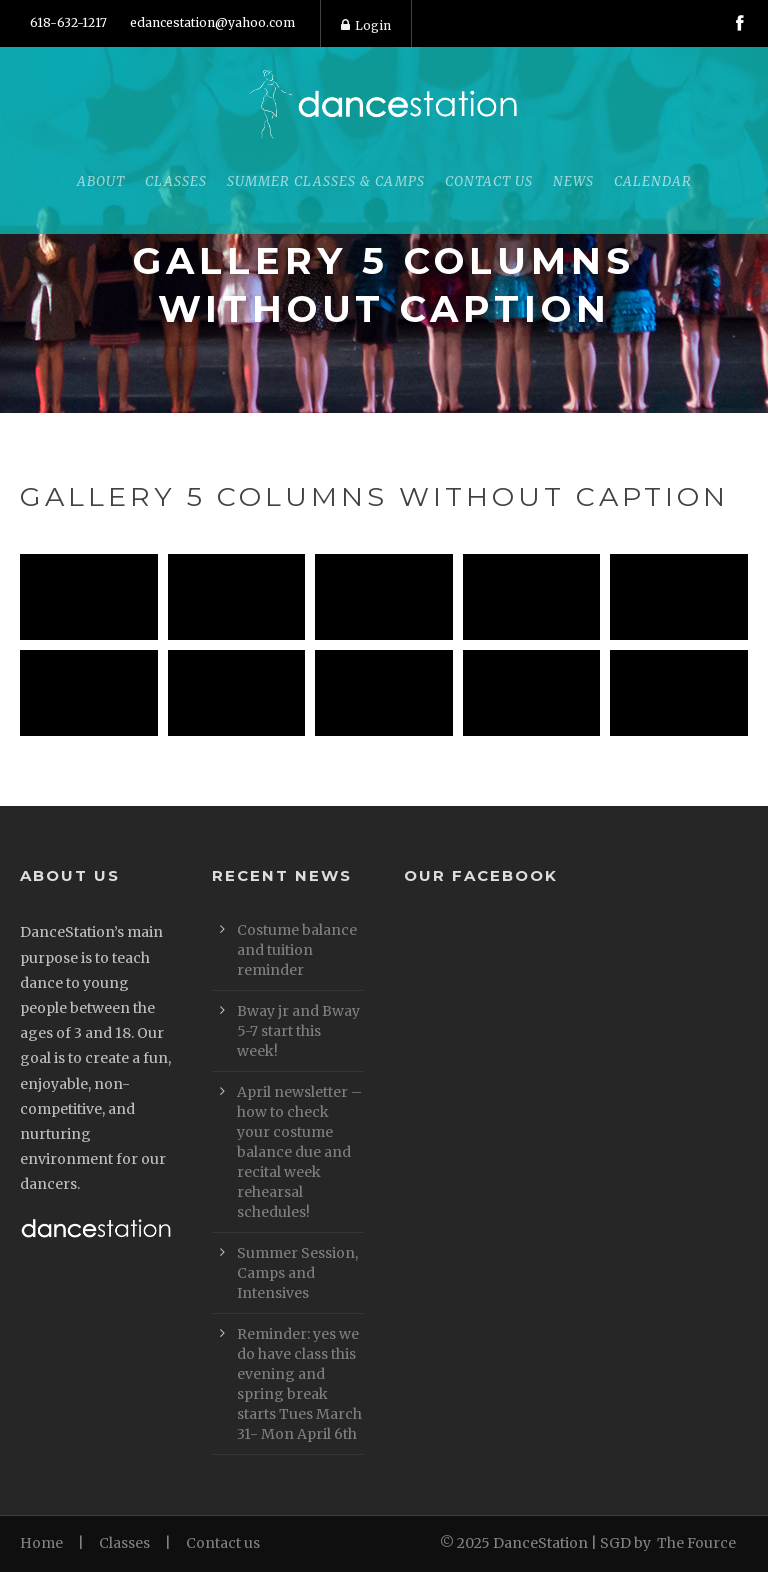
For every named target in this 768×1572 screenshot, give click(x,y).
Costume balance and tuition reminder (297, 950)
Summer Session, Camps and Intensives (297, 1273)
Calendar (653, 181)
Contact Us (489, 181)
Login (366, 25)
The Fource (696, 1543)
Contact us (223, 1543)
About (101, 181)
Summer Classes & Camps (326, 181)
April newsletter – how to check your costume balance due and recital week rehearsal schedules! (299, 1152)
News (573, 181)
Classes (176, 181)
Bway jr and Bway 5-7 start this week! (298, 1031)
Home (41, 1543)
